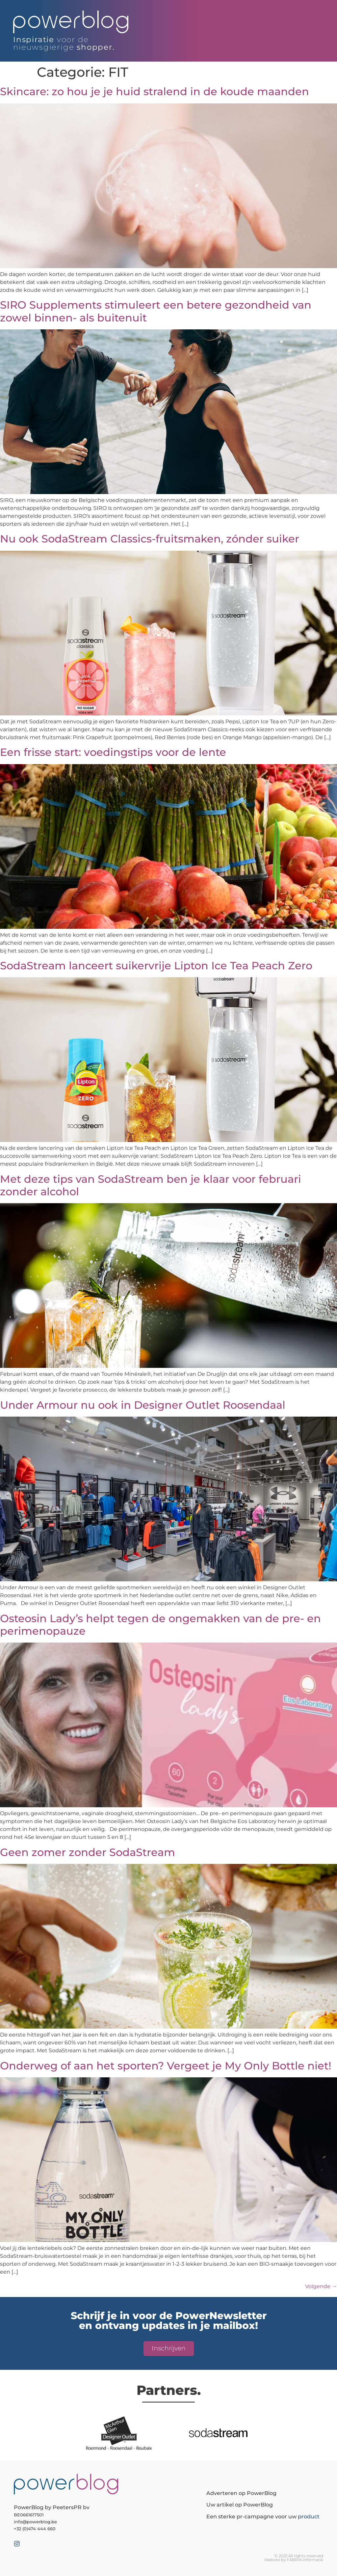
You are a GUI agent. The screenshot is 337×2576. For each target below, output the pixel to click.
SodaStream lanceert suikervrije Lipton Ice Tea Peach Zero (156, 965)
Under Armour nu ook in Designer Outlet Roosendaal (142, 1405)
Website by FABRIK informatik (293, 2560)
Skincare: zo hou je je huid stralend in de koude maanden (154, 91)
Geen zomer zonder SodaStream (87, 1852)
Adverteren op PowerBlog (241, 2493)
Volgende (321, 2286)
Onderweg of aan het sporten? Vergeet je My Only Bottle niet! (165, 2065)
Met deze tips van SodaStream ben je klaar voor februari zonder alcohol (150, 1185)
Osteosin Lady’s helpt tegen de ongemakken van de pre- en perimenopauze (160, 1624)
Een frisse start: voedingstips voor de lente (113, 752)
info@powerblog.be (35, 2522)
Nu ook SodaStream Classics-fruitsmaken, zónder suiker (149, 538)
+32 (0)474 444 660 (35, 2529)
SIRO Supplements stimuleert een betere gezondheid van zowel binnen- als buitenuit (155, 311)
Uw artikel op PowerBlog (239, 2505)
